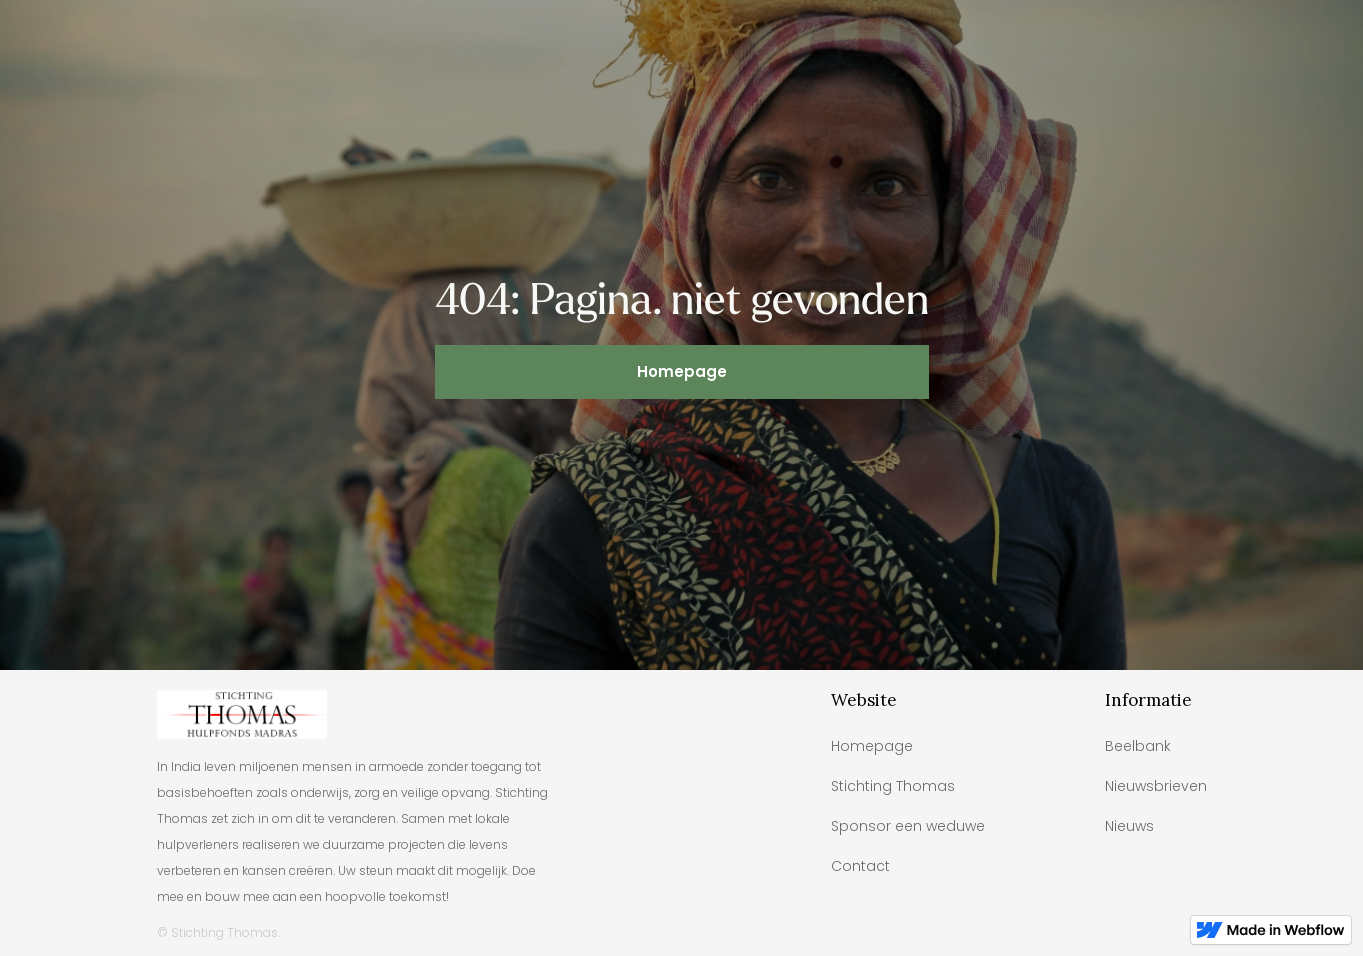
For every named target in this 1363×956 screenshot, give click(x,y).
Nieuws (1129, 826)
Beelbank (1138, 746)
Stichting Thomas (893, 786)
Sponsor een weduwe (908, 826)
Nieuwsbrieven (1156, 786)
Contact (860, 866)
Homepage (682, 371)
